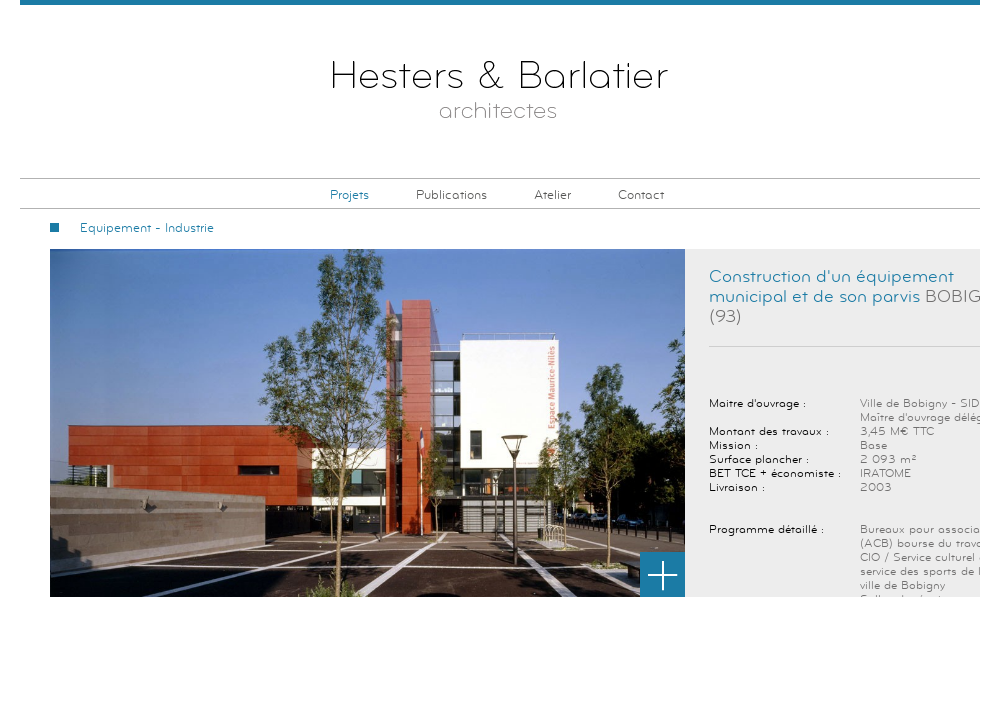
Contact (641, 195)
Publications (451, 195)
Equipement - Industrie (147, 228)
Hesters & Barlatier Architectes (500, 94)
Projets (349, 195)
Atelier (552, 195)
